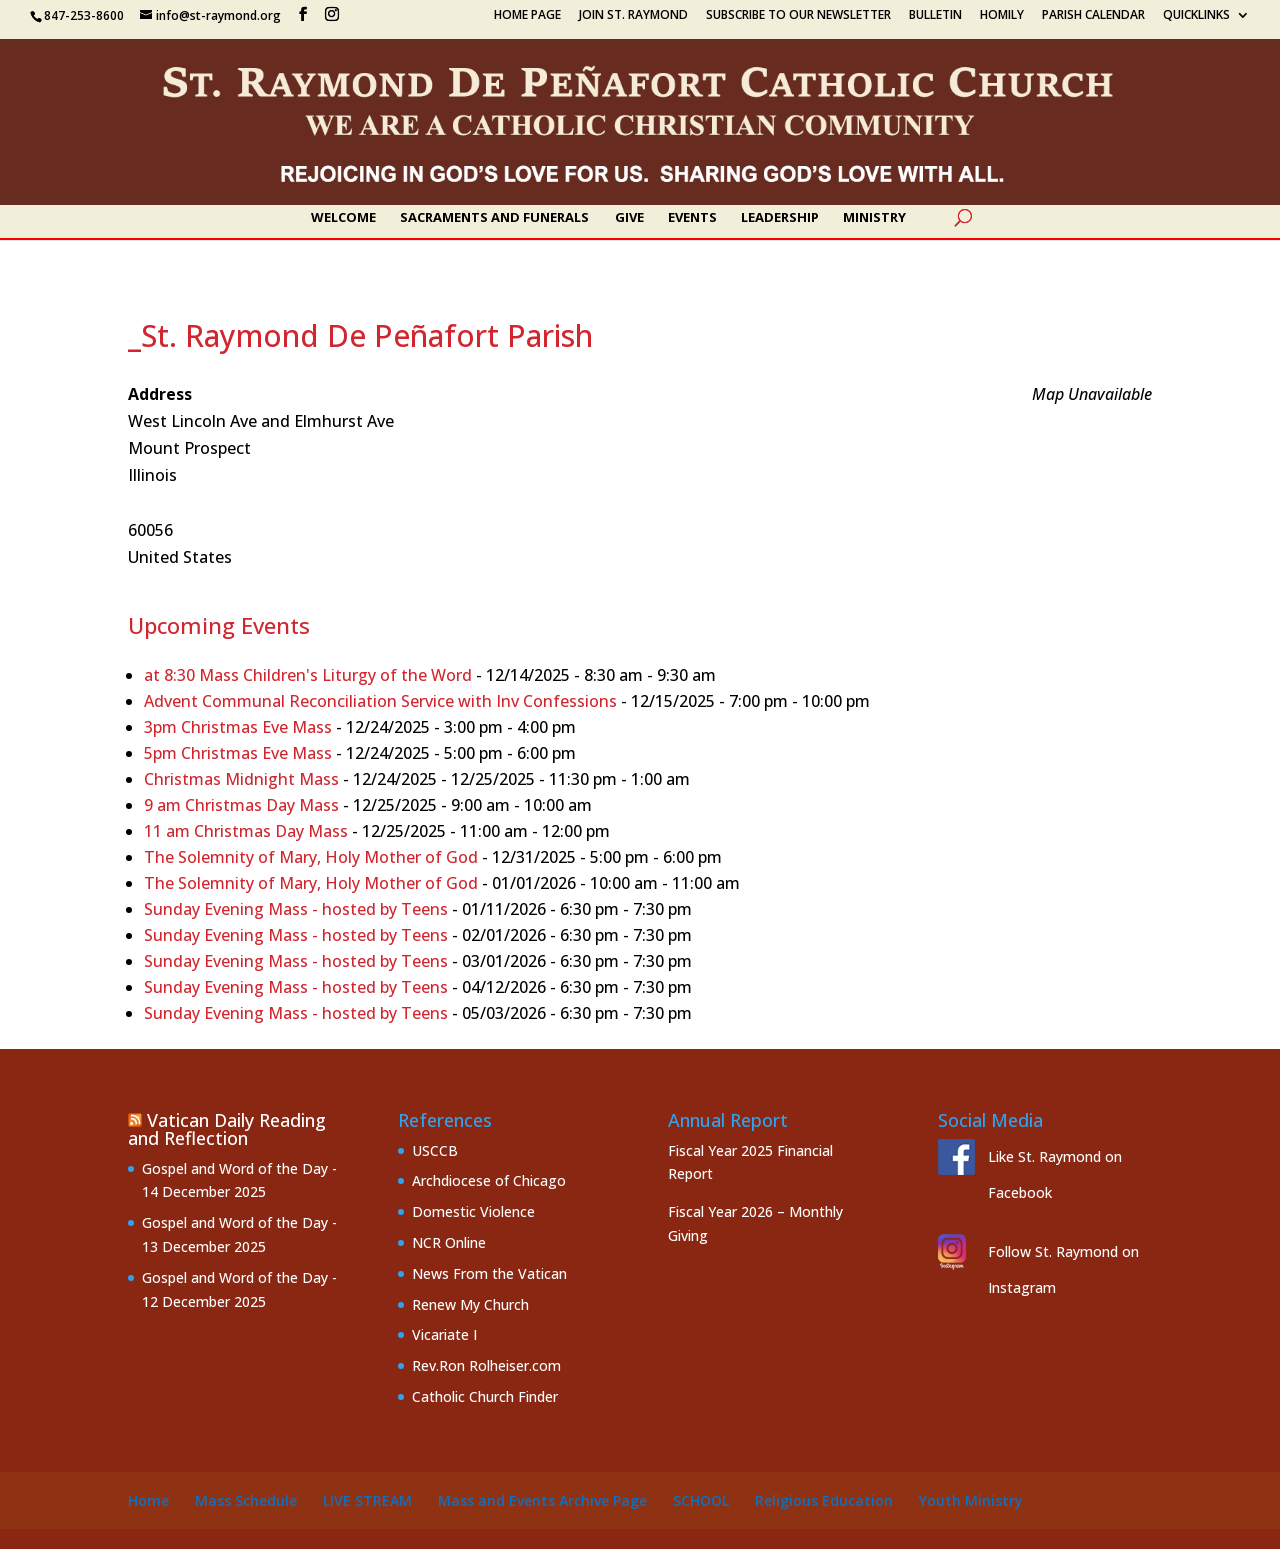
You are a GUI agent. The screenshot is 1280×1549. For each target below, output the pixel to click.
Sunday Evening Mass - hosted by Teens (296, 909)
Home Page (527, 16)
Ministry (874, 218)
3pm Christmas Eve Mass (238, 727)
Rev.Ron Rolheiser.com (486, 1365)
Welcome (343, 218)
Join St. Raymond (633, 16)
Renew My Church (470, 1304)
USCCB (435, 1150)
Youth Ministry (971, 1500)
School (701, 1500)
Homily (1002, 16)
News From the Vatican (489, 1273)
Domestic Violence (473, 1211)
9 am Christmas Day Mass (241, 805)
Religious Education (824, 1500)
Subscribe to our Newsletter (798, 16)
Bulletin (935, 16)
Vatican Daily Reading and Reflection (227, 1129)
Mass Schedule (246, 1500)
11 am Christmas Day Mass (246, 831)
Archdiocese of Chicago (489, 1180)
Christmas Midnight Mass (241, 779)
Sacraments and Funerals (494, 218)
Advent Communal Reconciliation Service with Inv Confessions (380, 701)
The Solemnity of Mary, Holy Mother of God (311, 857)
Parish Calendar (1093, 16)
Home (148, 1500)
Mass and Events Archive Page (542, 1500)
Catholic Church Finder (485, 1396)
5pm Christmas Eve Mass (238, 753)
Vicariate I (444, 1334)
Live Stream (367, 1500)
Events (692, 218)
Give (629, 218)
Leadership (780, 218)
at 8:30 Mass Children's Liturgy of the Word (308, 675)
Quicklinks (1196, 16)
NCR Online (449, 1242)
